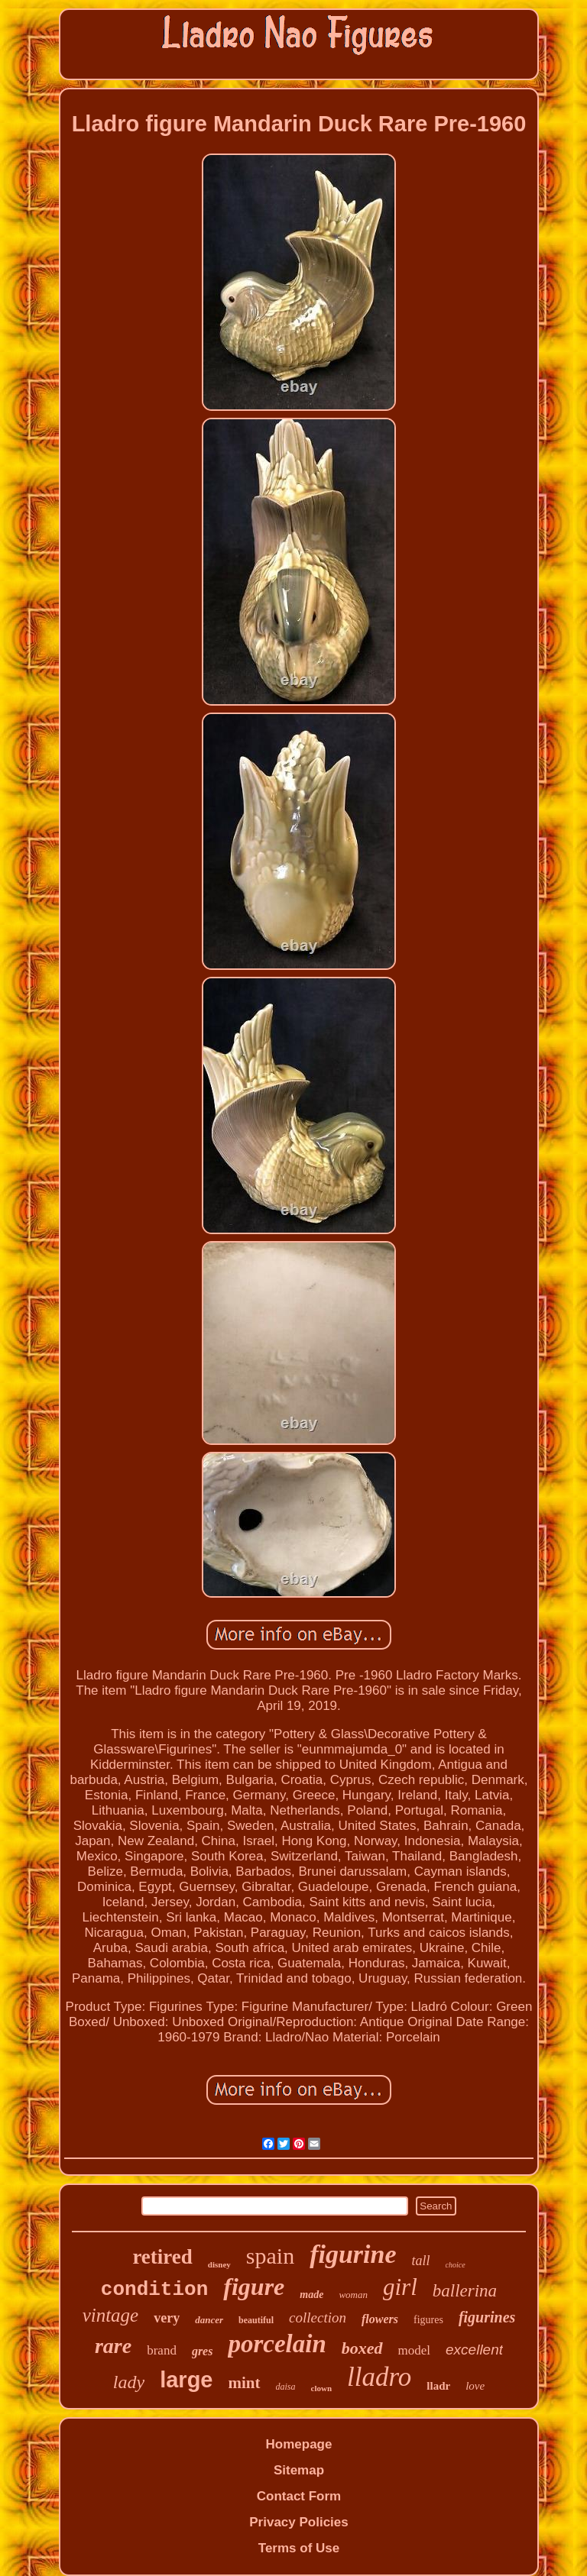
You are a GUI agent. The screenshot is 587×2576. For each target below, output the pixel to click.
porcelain (277, 2344)
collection (317, 2317)
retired (162, 2256)
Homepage (299, 2444)
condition (154, 2289)
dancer (209, 2320)
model (414, 2350)
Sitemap (299, 2470)
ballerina (465, 2290)
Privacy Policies (298, 2522)
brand (162, 2350)
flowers (380, 2319)
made (311, 2294)
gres (202, 2351)
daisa (286, 2386)
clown (321, 2388)
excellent (474, 2350)
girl (400, 2287)
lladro (379, 2377)
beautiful (256, 2320)
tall (421, 2260)
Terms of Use (298, 2548)
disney (219, 2264)
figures (428, 2320)
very (167, 2318)
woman (353, 2294)
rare (113, 2346)
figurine (353, 2254)
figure (253, 2286)
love (475, 2386)
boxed (362, 2348)
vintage (111, 2315)
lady (128, 2382)
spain (270, 2255)
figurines (487, 2317)
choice (455, 2265)
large (186, 2380)
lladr (438, 2386)
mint (245, 2383)
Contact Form (299, 2496)
